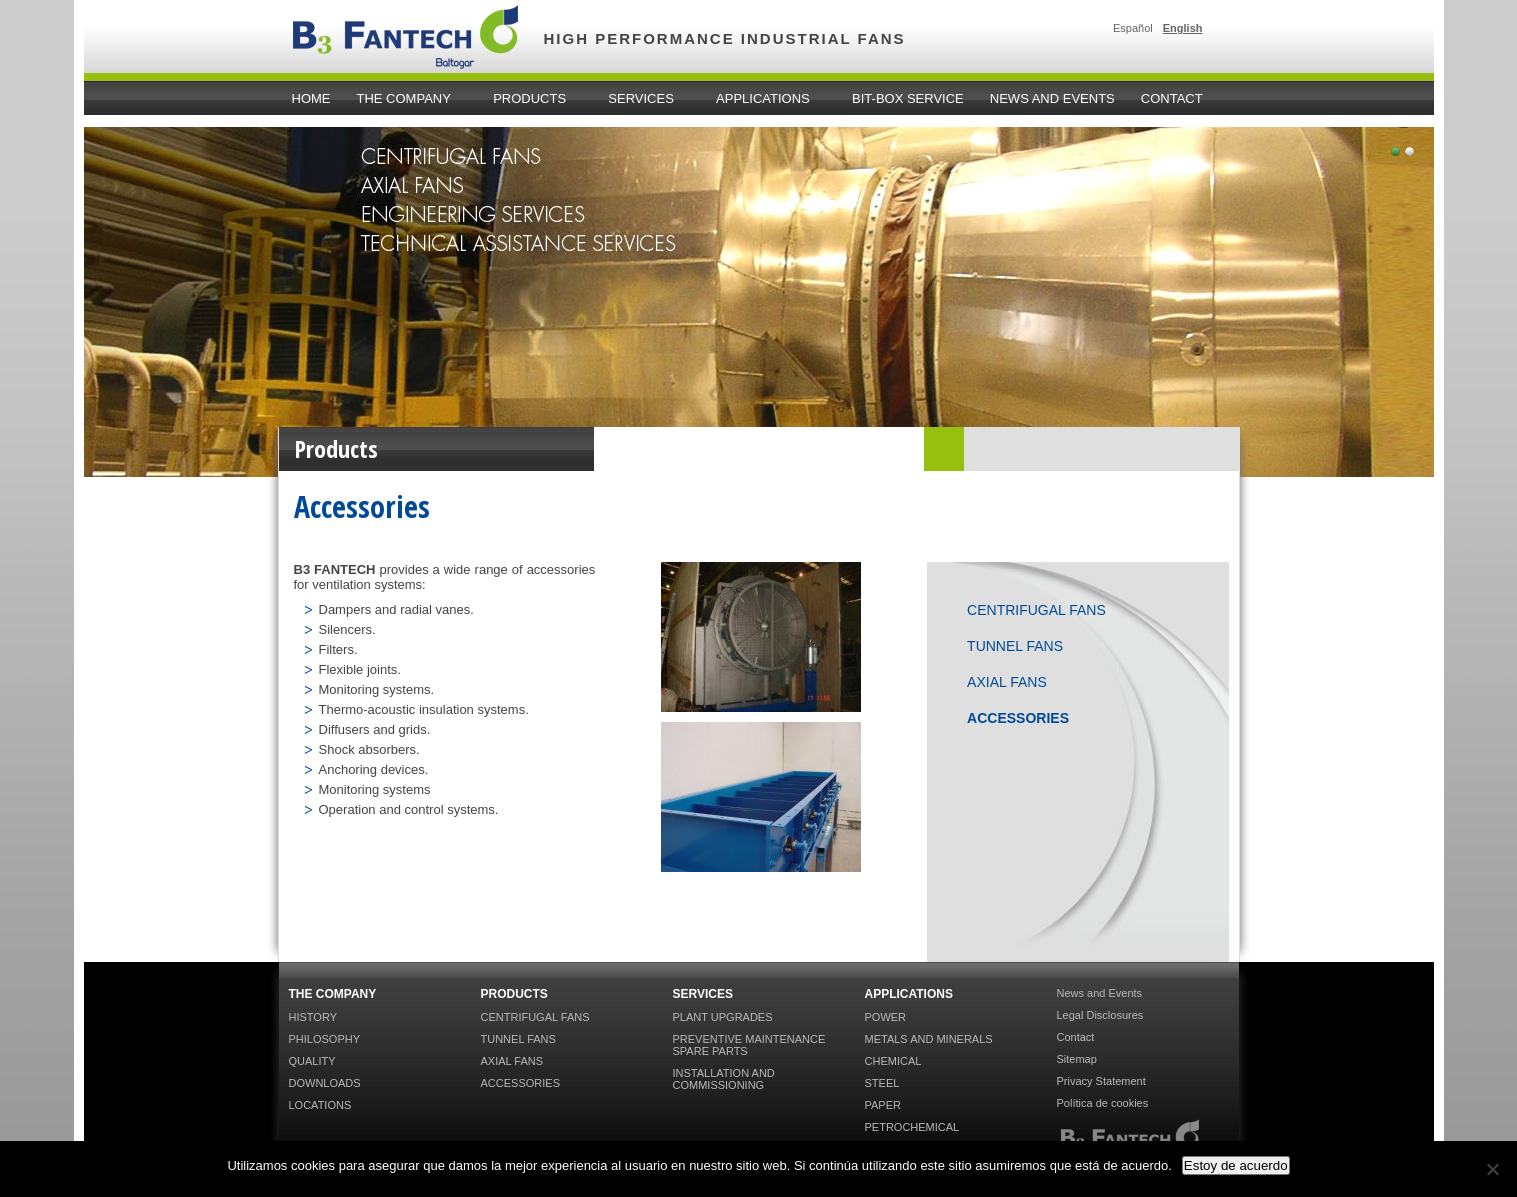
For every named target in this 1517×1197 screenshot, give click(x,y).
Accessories (1018, 718)
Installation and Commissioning (724, 1079)
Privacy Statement (1101, 1081)
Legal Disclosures (1100, 1015)
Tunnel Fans (1015, 646)
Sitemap (1077, 1059)
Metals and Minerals (929, 1039)
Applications (766, 99)
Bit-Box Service (908, 98)
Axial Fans (1007, 682)
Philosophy (325, 1039)
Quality (312, 1061)
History (313, 1017)
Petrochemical (912, 1127)
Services (644, 99)
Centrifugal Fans (1036, 610)
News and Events (1052, 98)
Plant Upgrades (723, 1017)
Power (886, 1017)
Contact (1172, 98)
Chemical (893, 1061)
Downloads (325, 1083)
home (311, 98)
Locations (320, 1105)
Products (532, 99)
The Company (407, 99)
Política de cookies (1103, 1103)
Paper (883, 1105)
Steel (882, 1083)
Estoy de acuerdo (1236, 1165)
